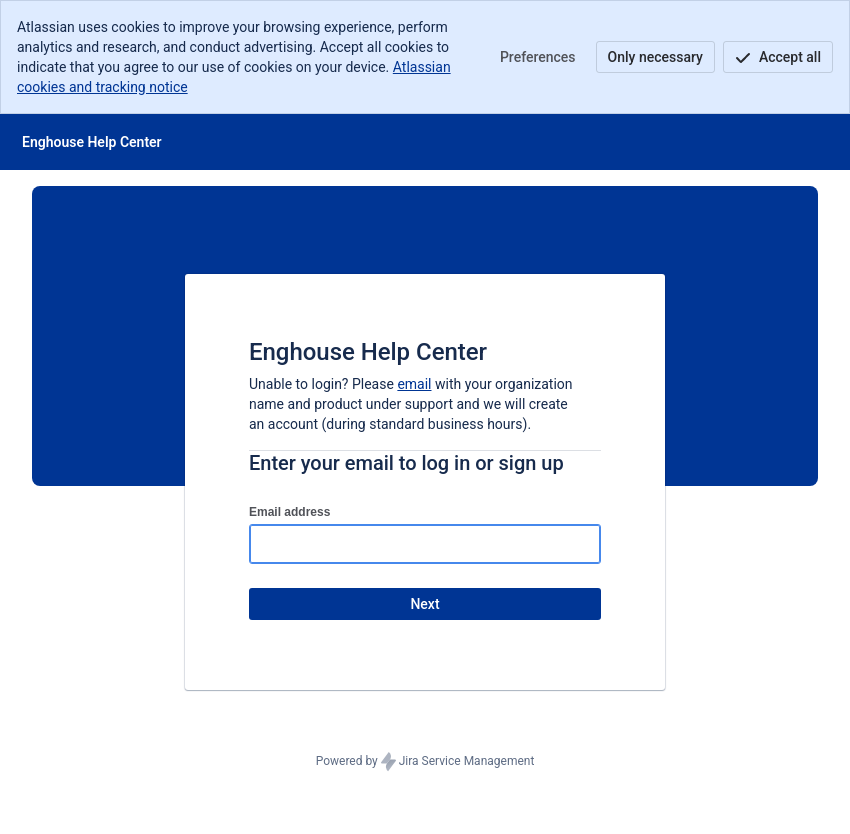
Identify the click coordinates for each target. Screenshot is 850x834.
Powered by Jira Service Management (425, 762)
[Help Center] (92, 142)
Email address (289, 512)
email (414, 384)
